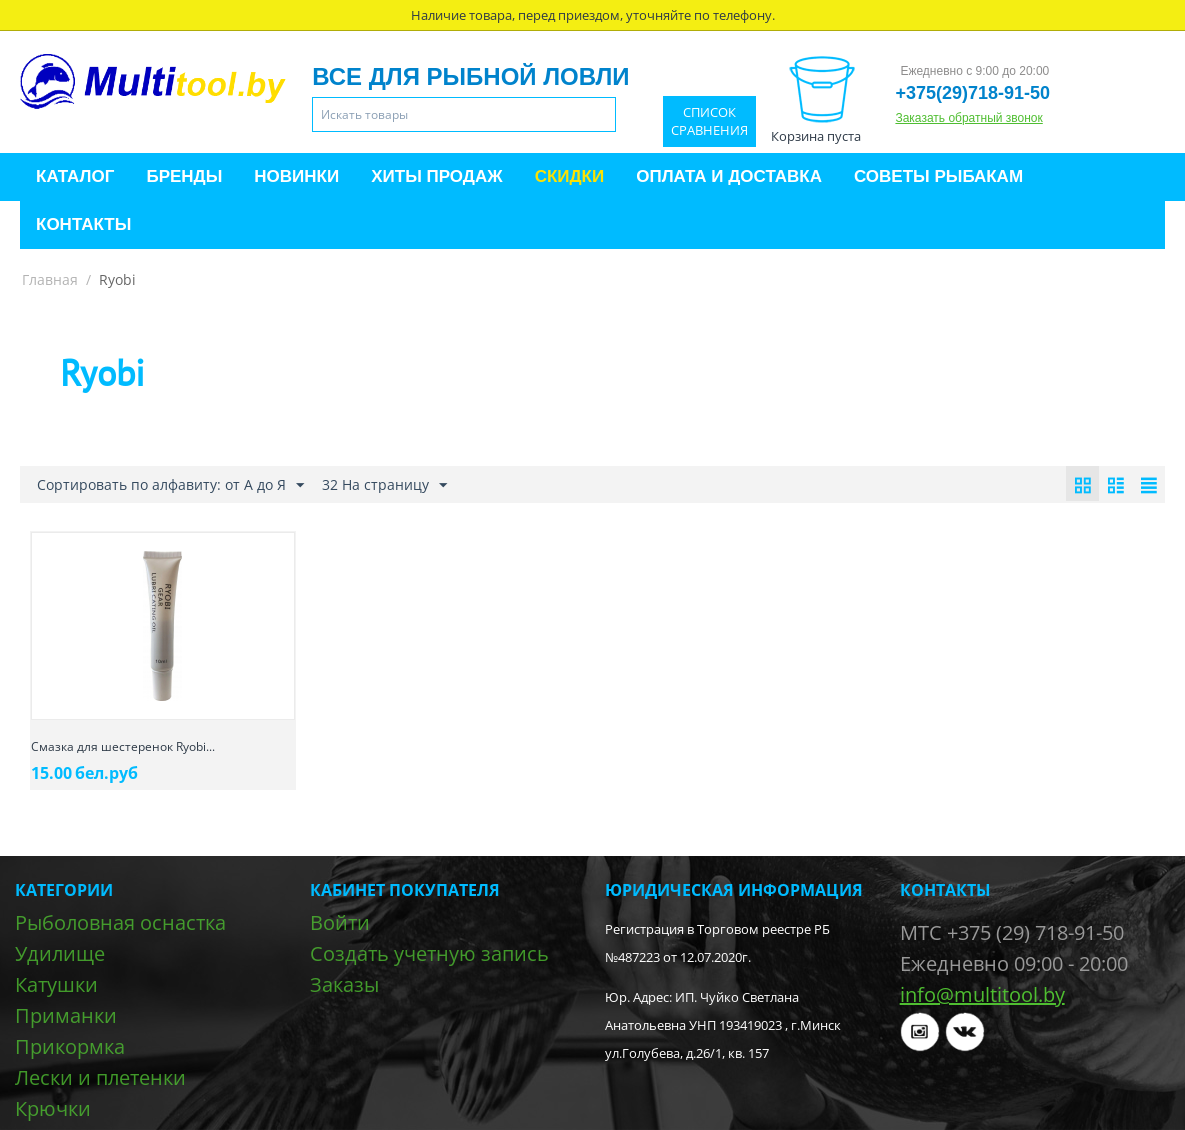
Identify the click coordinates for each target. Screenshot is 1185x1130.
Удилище (60, 953)
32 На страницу (384, 485)
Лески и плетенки (100, 1077)
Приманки (66, 1015)
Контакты (83, 224)
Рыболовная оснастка (120, 922)
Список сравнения (709, 121)
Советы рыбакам (938, 176)
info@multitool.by (982, 994)
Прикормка (70, 1046)
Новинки (296, 176)
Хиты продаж (436, 176)
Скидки (570, 176)
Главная (50, 279)
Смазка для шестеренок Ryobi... (123, 746)
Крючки (53, 1108)
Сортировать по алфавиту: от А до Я (170, 485)
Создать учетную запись (429, 953)
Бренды (184, 176)
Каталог (75, 176)
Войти (340, 922)
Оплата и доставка (729, 176)
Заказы (344, 984)
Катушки (56, 984)
